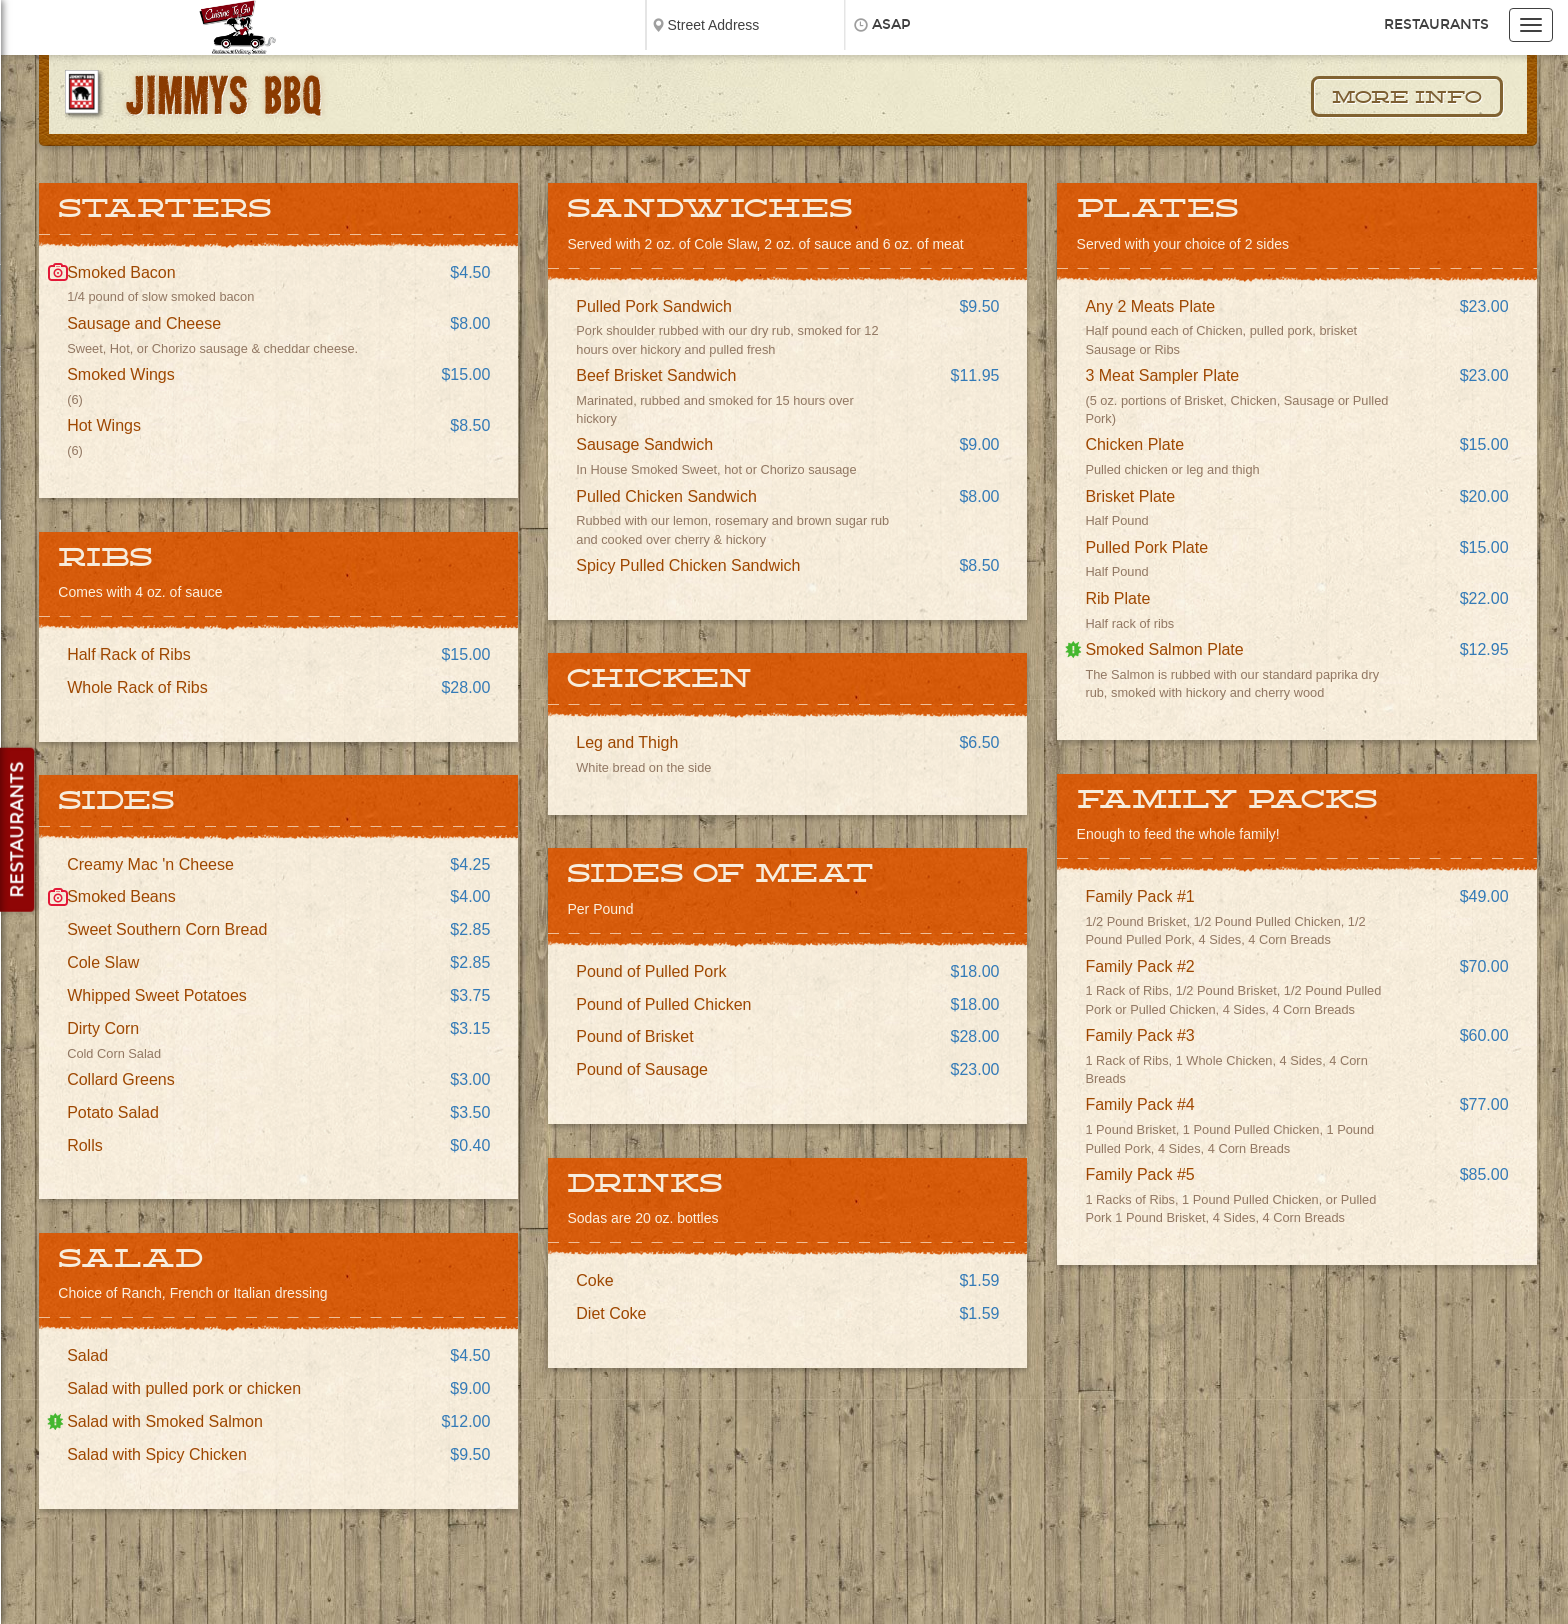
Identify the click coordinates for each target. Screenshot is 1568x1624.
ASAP (891, 24)
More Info (1407, 97)
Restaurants (1436, 24)
